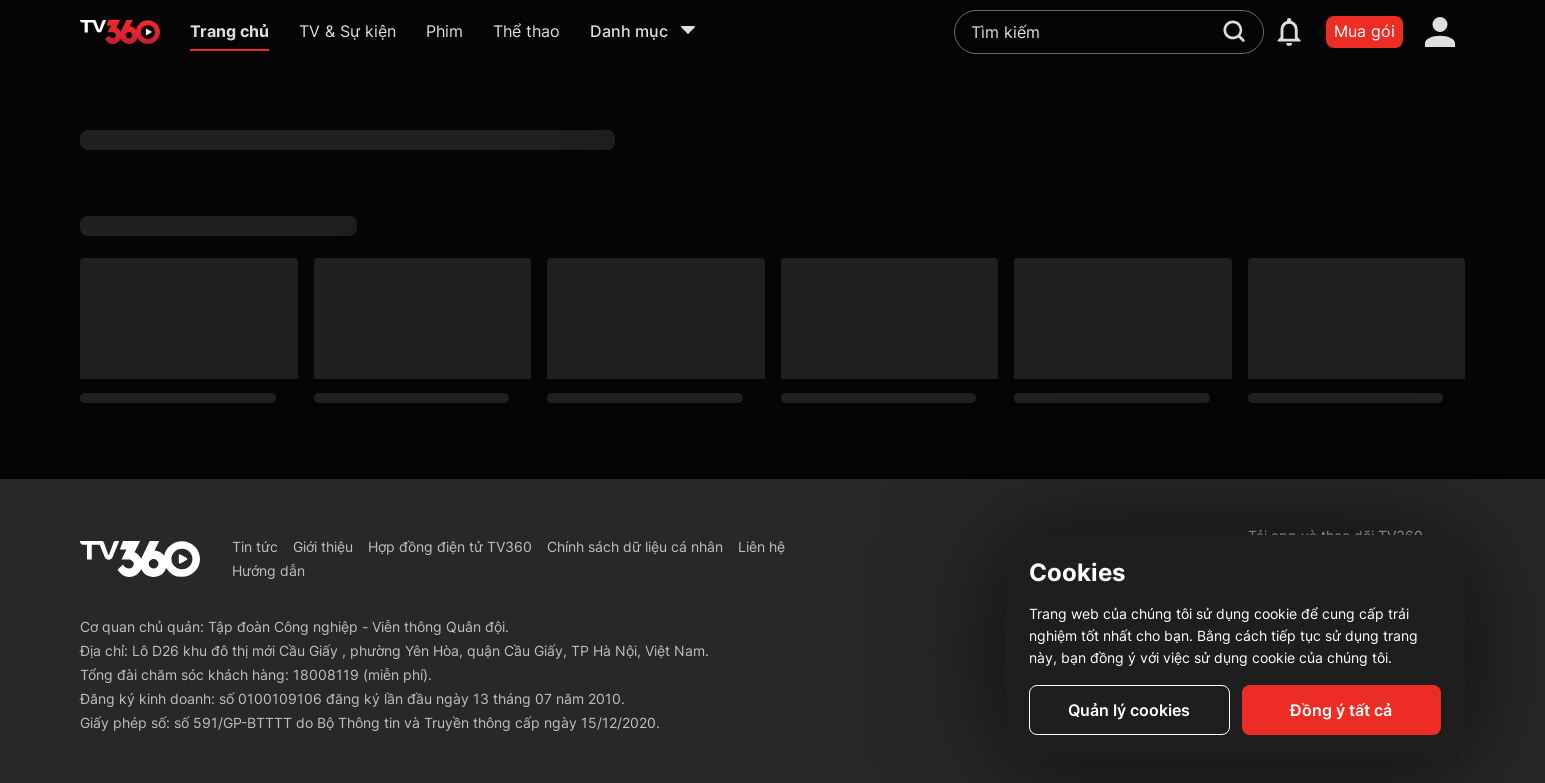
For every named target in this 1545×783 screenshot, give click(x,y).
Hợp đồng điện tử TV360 (450, 546)
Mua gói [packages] (1364, 31)
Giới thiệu (323, 546)
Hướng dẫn (268, 570)
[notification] (1289, 32)
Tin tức (255, 546)
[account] (1440, 32)
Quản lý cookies (1129, 710)
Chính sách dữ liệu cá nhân (635, 546)
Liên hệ (761, 546)
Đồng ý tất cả (1341, 710)
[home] (120, 32)
